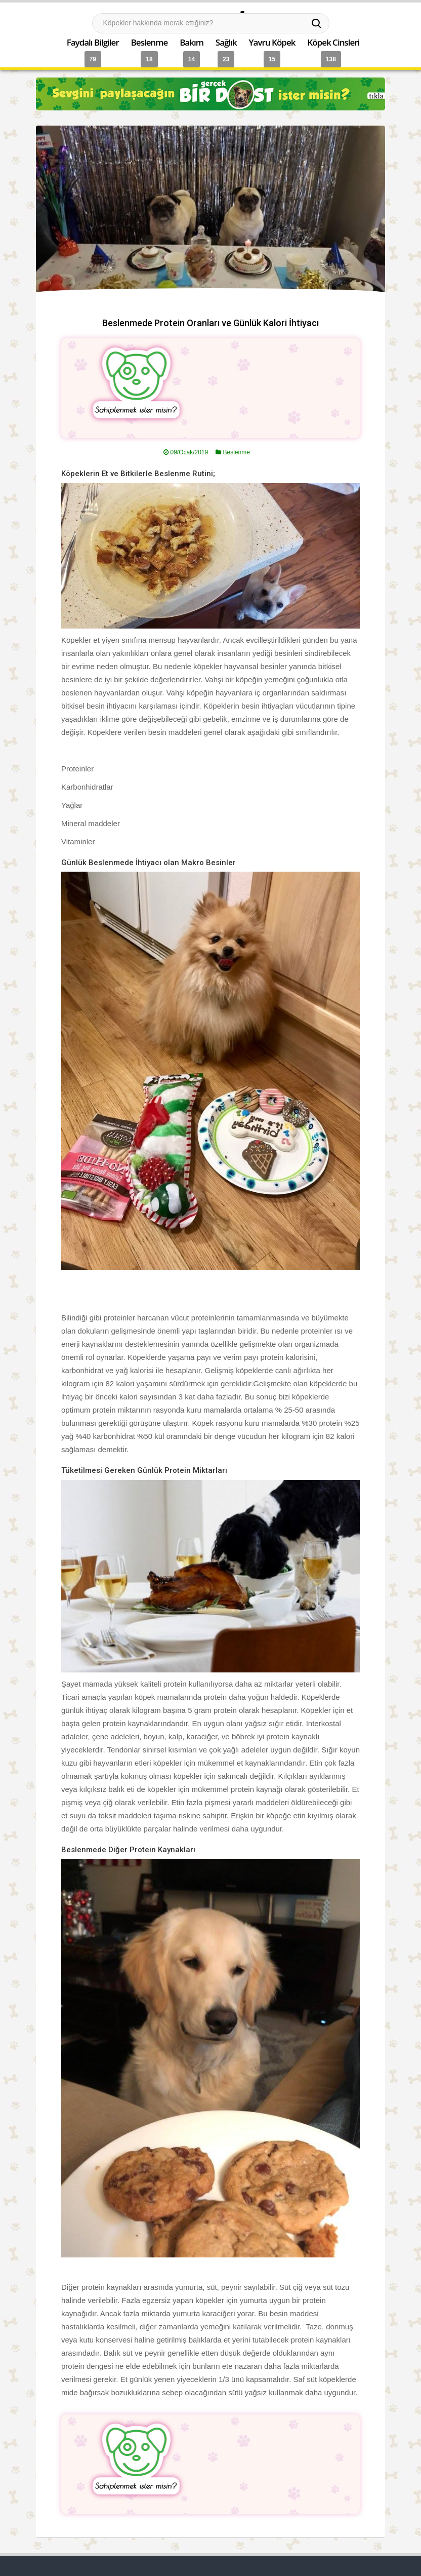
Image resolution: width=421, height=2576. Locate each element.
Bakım (191, 42)
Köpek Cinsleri (333, 42)
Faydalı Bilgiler (93, 42)
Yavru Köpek (272, 42)
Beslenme (149, 42)
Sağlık (226, 42)
